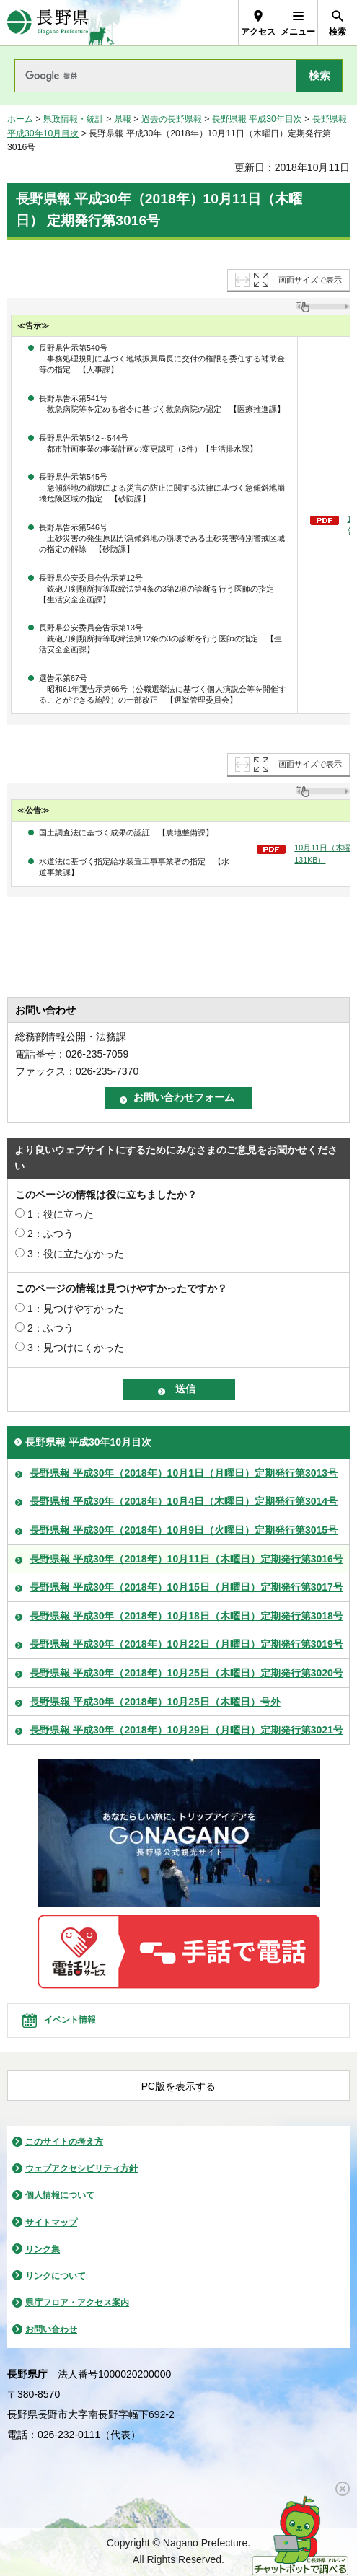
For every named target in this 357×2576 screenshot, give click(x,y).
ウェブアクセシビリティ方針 (81, 2168)
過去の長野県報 (171, 119)
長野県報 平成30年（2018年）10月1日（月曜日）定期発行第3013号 (184, 1473)
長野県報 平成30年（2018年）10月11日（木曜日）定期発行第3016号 (186, 1559)
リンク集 (42, 2249)
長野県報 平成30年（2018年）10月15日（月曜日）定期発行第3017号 (186, 1587)
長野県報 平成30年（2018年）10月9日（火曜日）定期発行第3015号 (184, 1530)
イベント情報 (70, 2020)
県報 (122, 119)
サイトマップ (51, 2222)
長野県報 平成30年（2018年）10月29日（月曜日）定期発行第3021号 (186, 1730)
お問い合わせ (51, 2329)
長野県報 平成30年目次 (257, 119)
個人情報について (59, 2195)
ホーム (20, 119)
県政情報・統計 (73, 119)
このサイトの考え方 (64, 2142)
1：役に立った (60, 1214)
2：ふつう (50, 1233)
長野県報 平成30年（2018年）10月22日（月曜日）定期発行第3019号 (186, 1644)
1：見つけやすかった (75, 1308)
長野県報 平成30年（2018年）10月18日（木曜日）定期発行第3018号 (186, 1616)
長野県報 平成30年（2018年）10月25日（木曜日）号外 (155, 1701)
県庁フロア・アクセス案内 (77, 2303)
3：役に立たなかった (75, 1254)
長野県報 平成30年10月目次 (88, 1442)
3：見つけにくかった (75, 1347)
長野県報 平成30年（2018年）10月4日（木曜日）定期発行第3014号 (184, 1501)
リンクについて (55, 2276)
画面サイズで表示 (310, 280)
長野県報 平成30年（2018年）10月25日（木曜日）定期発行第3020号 (186, 1673)
